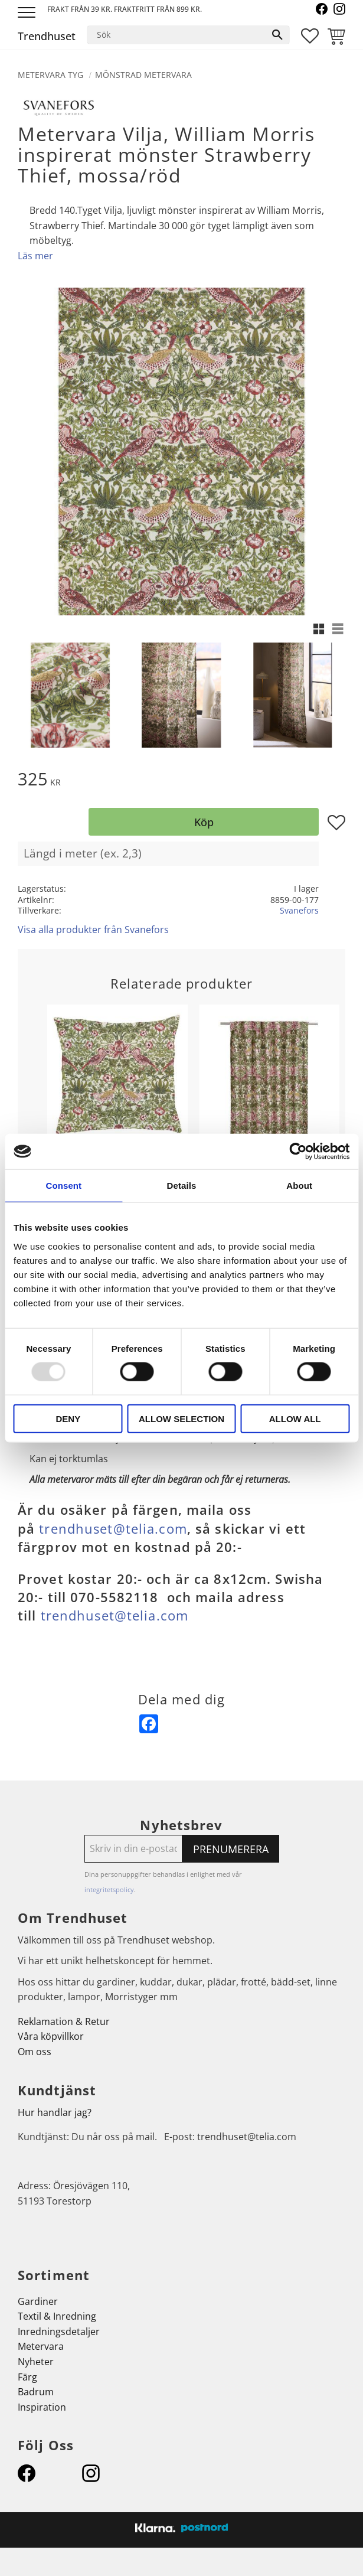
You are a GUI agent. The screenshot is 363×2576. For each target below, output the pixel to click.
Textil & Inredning (57, 2316)
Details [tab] (182, 1186)
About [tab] (299, 1186)
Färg (27, 2376)
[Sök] (277, 35)
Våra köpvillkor (51, 2036)
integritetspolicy (109, 1889)
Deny (67, 1418)
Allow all (295, 1418)
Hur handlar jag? (54, 2112)
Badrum (36, 2391)
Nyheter (36, 2361)
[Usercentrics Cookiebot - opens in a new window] (297, 1151)
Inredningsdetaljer (59, 2331)
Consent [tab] (63, 1186)
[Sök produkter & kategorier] (176, 35)
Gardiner (38, 2301)
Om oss (34, 2051)
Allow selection (181, 1418)
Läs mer (35, 255)
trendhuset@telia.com (113, 1528)
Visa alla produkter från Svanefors (93, 929)
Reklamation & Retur (64, 2021)
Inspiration (42, 2407)
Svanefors (299, 910)
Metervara (41, 2346)
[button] (28, 13)
